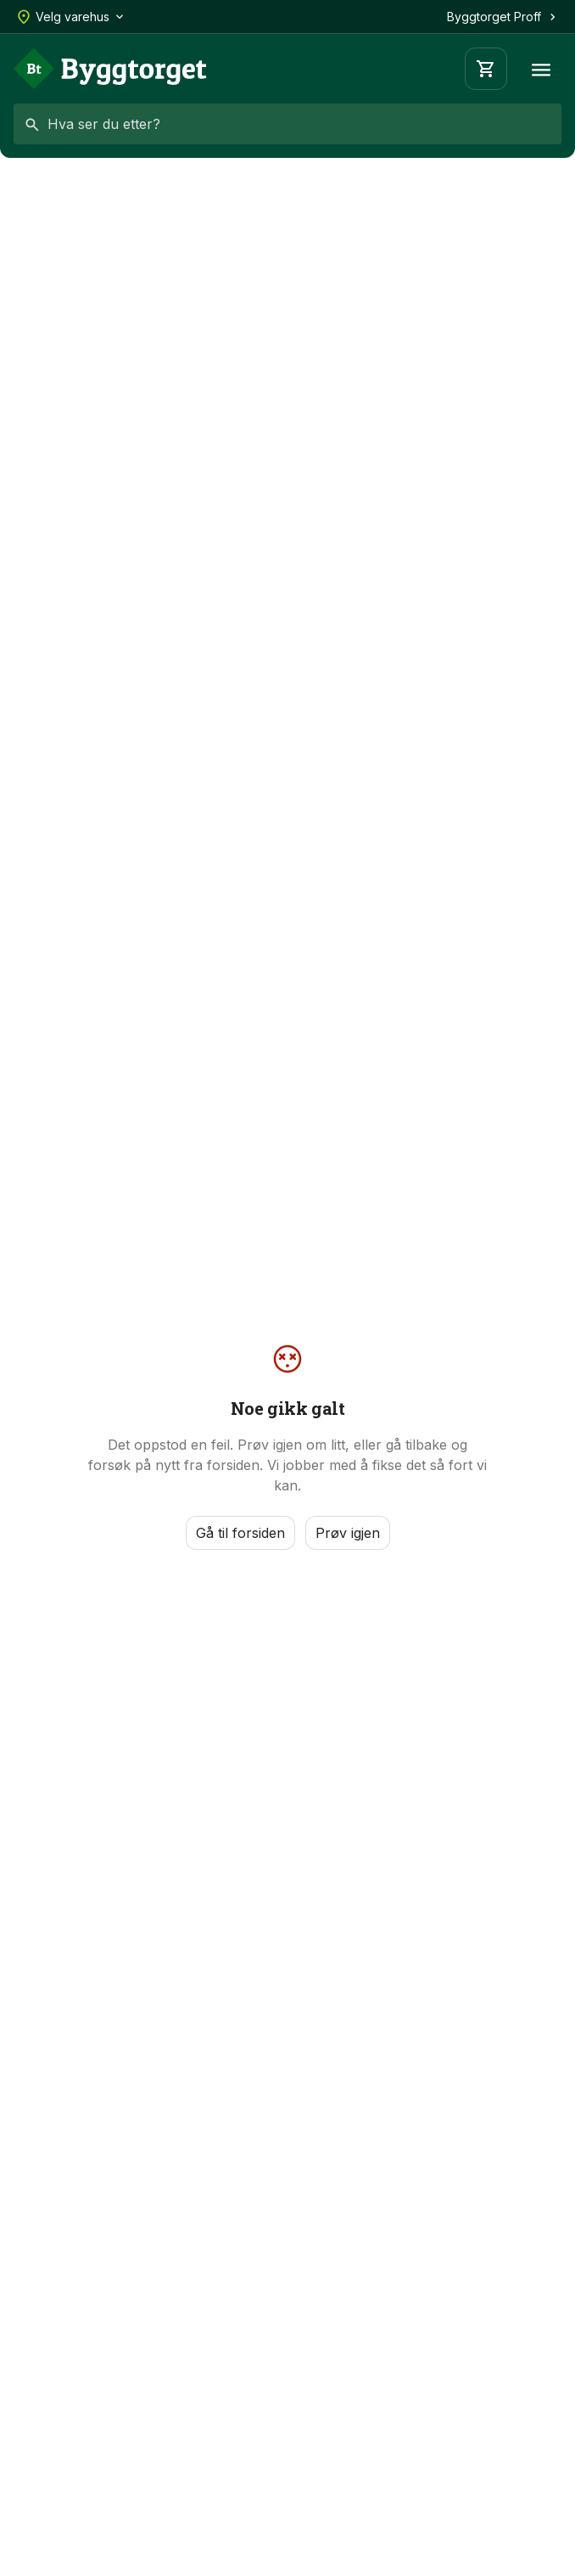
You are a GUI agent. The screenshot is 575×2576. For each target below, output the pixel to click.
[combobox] (287, 124)
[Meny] (541, 68)
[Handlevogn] (486, 69)
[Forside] (110, 68)
